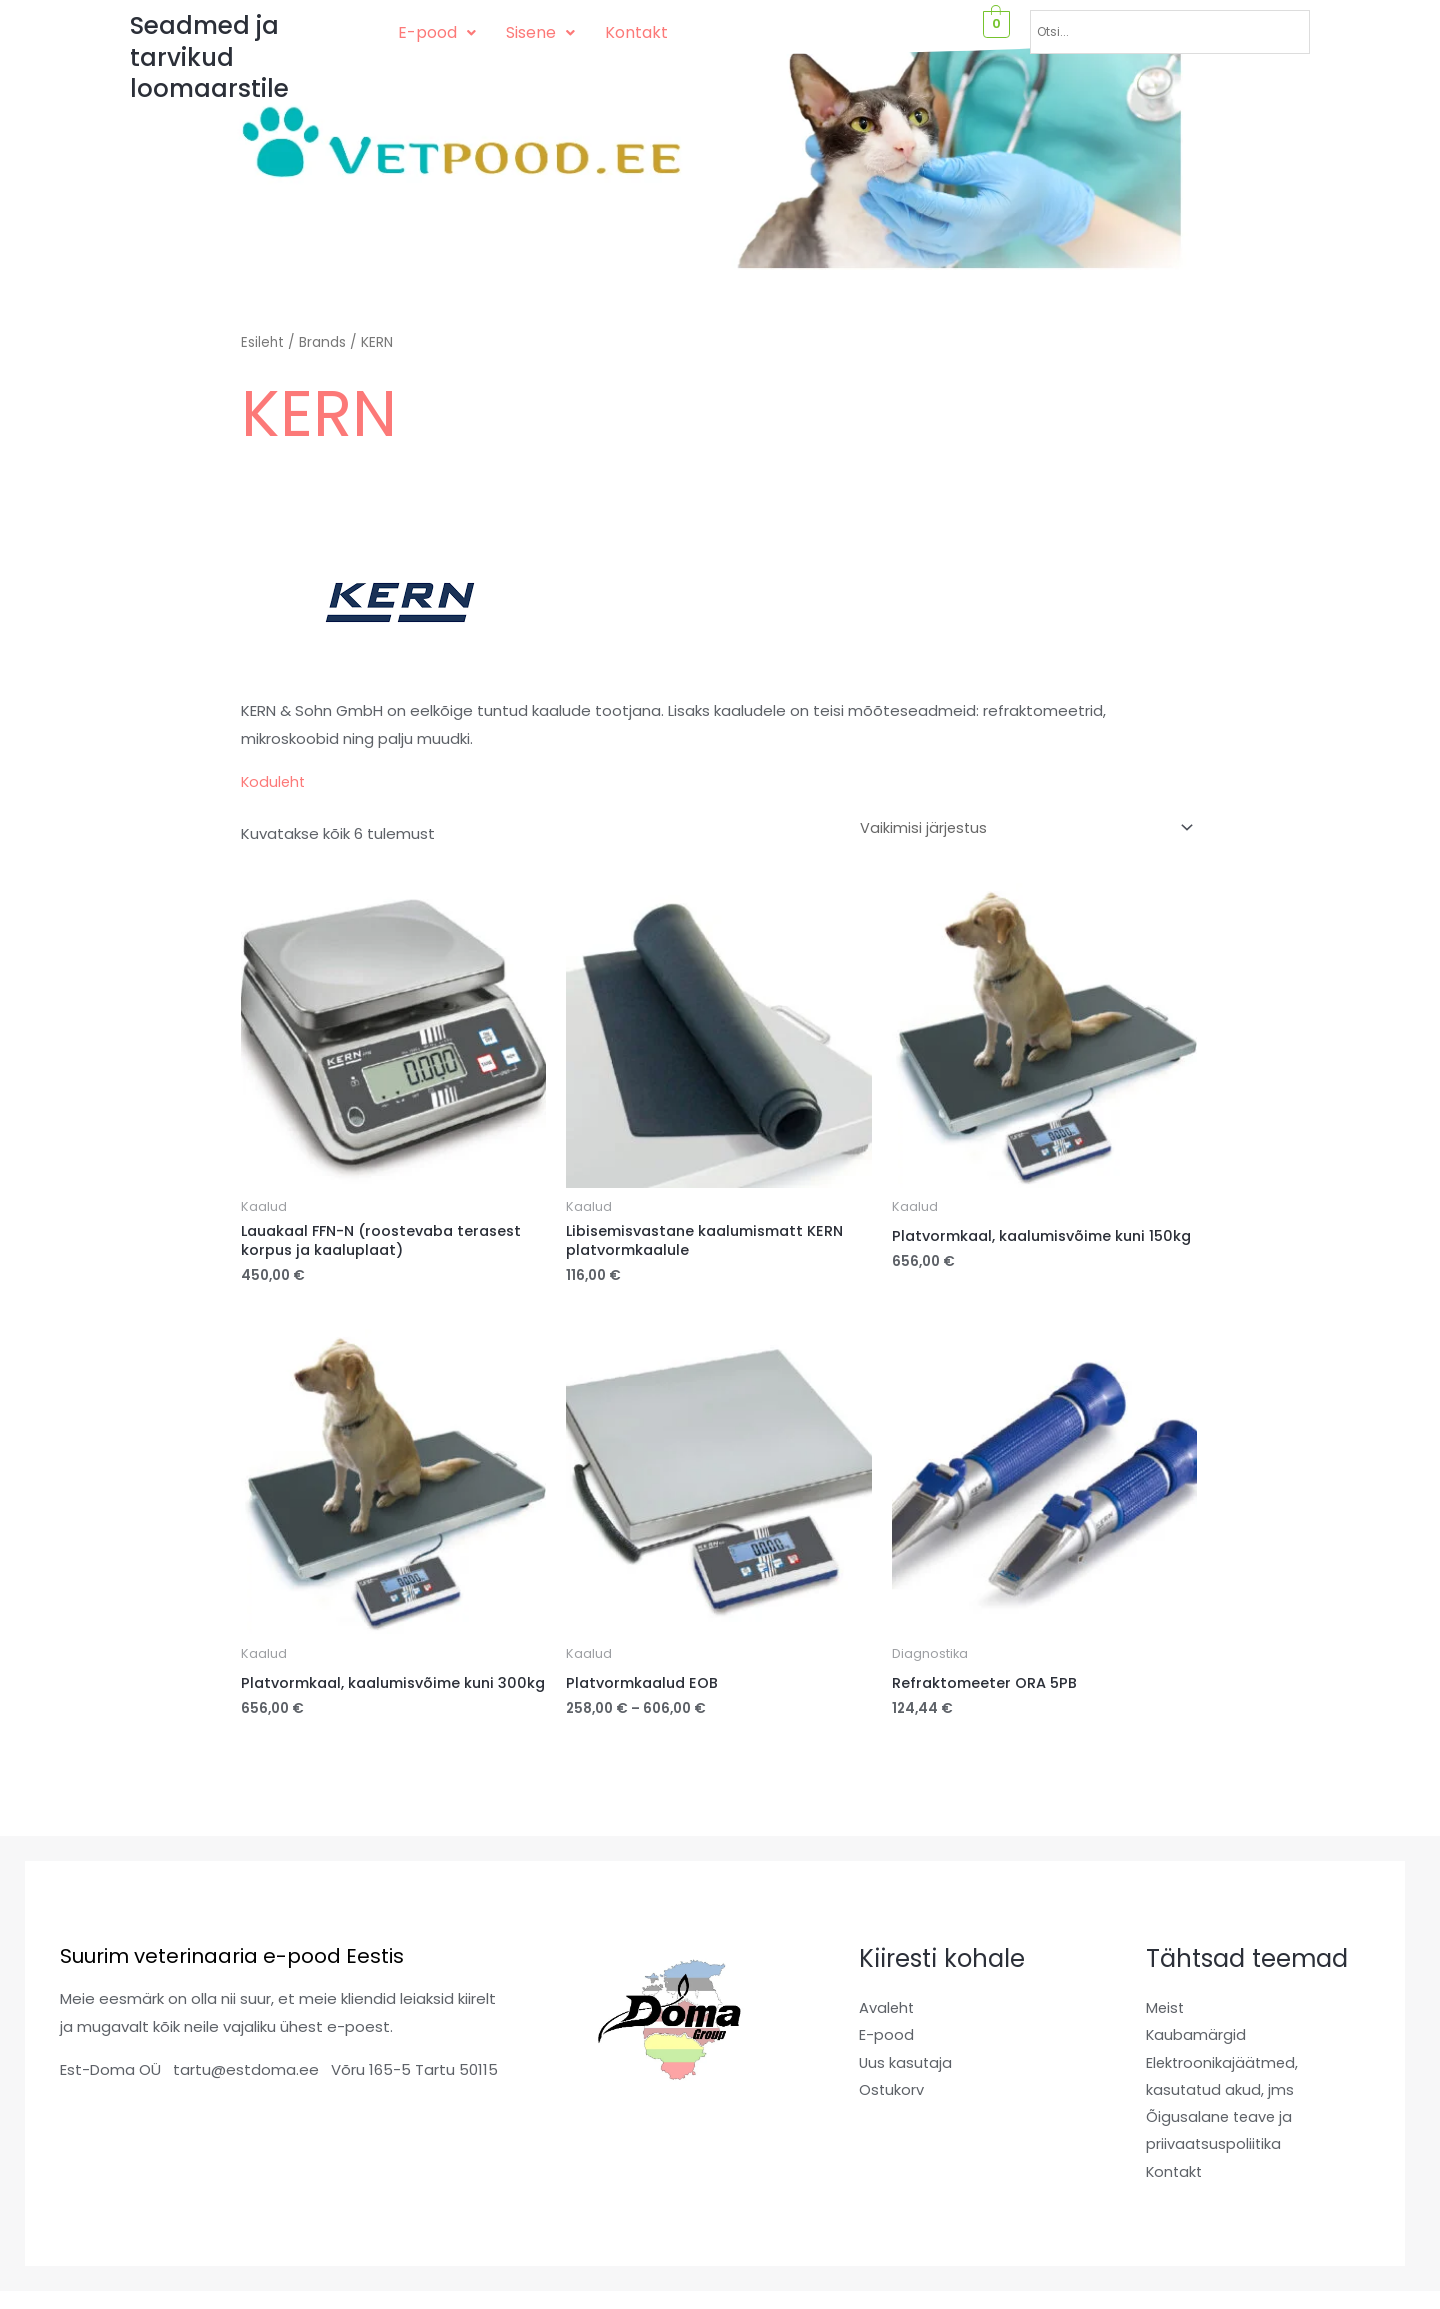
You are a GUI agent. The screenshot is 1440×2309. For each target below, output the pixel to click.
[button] (437, 33)
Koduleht (274, 781)
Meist (1166, 2028)
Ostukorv (892, 2111)
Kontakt (636, 32)
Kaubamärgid (1196, 2056)
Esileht (263, 342)
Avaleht (887, 2028)
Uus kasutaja (906, 2083)
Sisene (540, 32)
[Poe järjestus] (1021, 829)
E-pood (437, 32)
